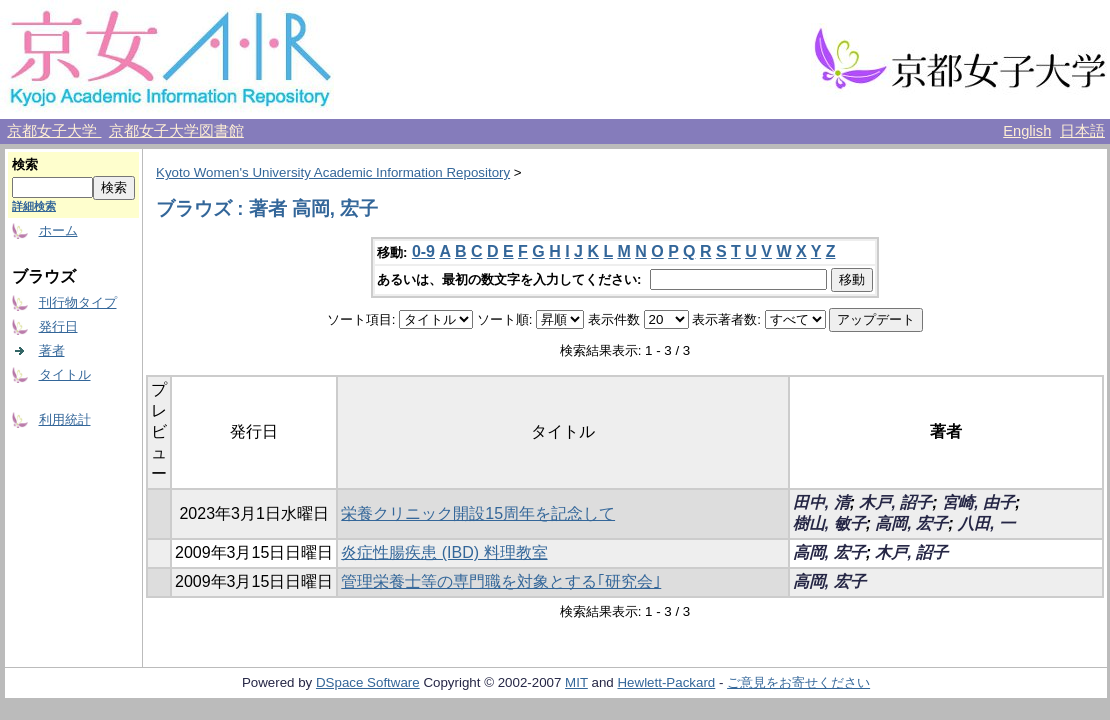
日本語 (1082, 131)
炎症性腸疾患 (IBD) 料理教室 (444, 552)
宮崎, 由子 (978, 502)
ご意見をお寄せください (798, 682)
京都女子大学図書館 (176, 131)
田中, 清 (821, 502)
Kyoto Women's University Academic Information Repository (333, 172)
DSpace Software (368, 682)
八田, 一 (986, 523)
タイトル (65, 374)
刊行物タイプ (78, 302)
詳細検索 (34, 206)
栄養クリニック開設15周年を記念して (478, 513)
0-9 (423, 251)
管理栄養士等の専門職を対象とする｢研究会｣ (501, 581)
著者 (52, 350)
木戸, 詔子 (895, 502)
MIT (576, 682)
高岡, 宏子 (911, 523)
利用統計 (65, 419)
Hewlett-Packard (666, 682)
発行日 (58, 326)
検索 (25, 164)
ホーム (58, 230)
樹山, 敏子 (829, 523)
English (1027, 131)
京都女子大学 (54, 131)
